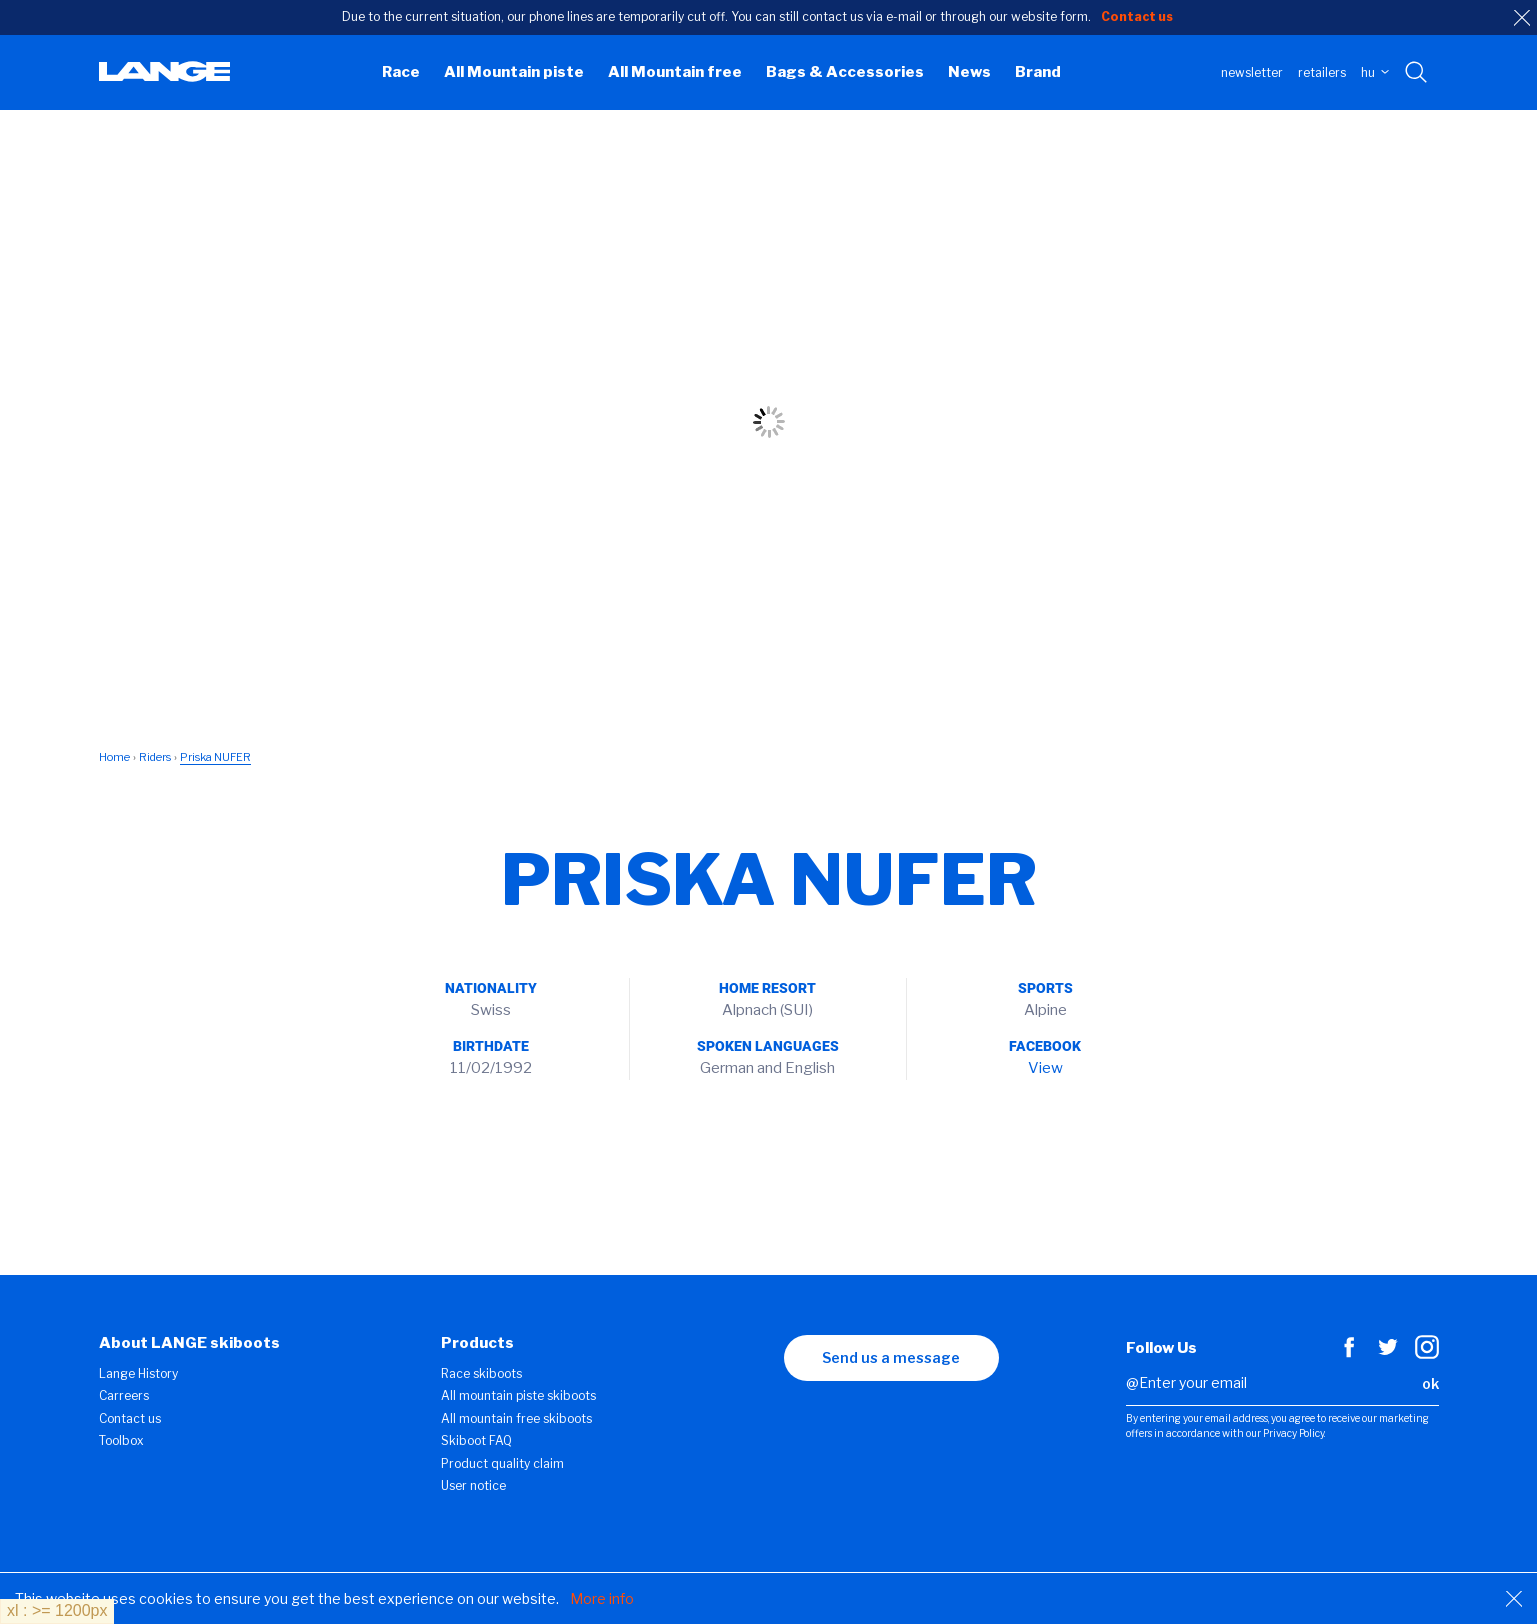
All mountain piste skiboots (518, 1395)
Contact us (130, 1418)
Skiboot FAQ (476, 1440)
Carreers (124, 1395)
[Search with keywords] (1417, 73)
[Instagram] (1427, 1354)
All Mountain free (675, 72)
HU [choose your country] (1375, 72)
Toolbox (121, 1440)
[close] (1522, 18)
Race (401, 72)
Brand (1038, 72)
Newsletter (1252, 72)
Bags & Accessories (845, 72)
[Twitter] (1388, 1354)
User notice (473, 1485)
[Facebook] (1349, 1354)
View (1045, 1068)
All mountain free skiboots (516, 1418)
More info (602, 1598)
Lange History (138, 1373)
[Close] (1514, 1599)
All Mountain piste (514, 72)
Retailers (1322, 72)
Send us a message (891, 1357)
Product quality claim (502, 1463)
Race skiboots (481, 1373)
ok (1430, 1383)
